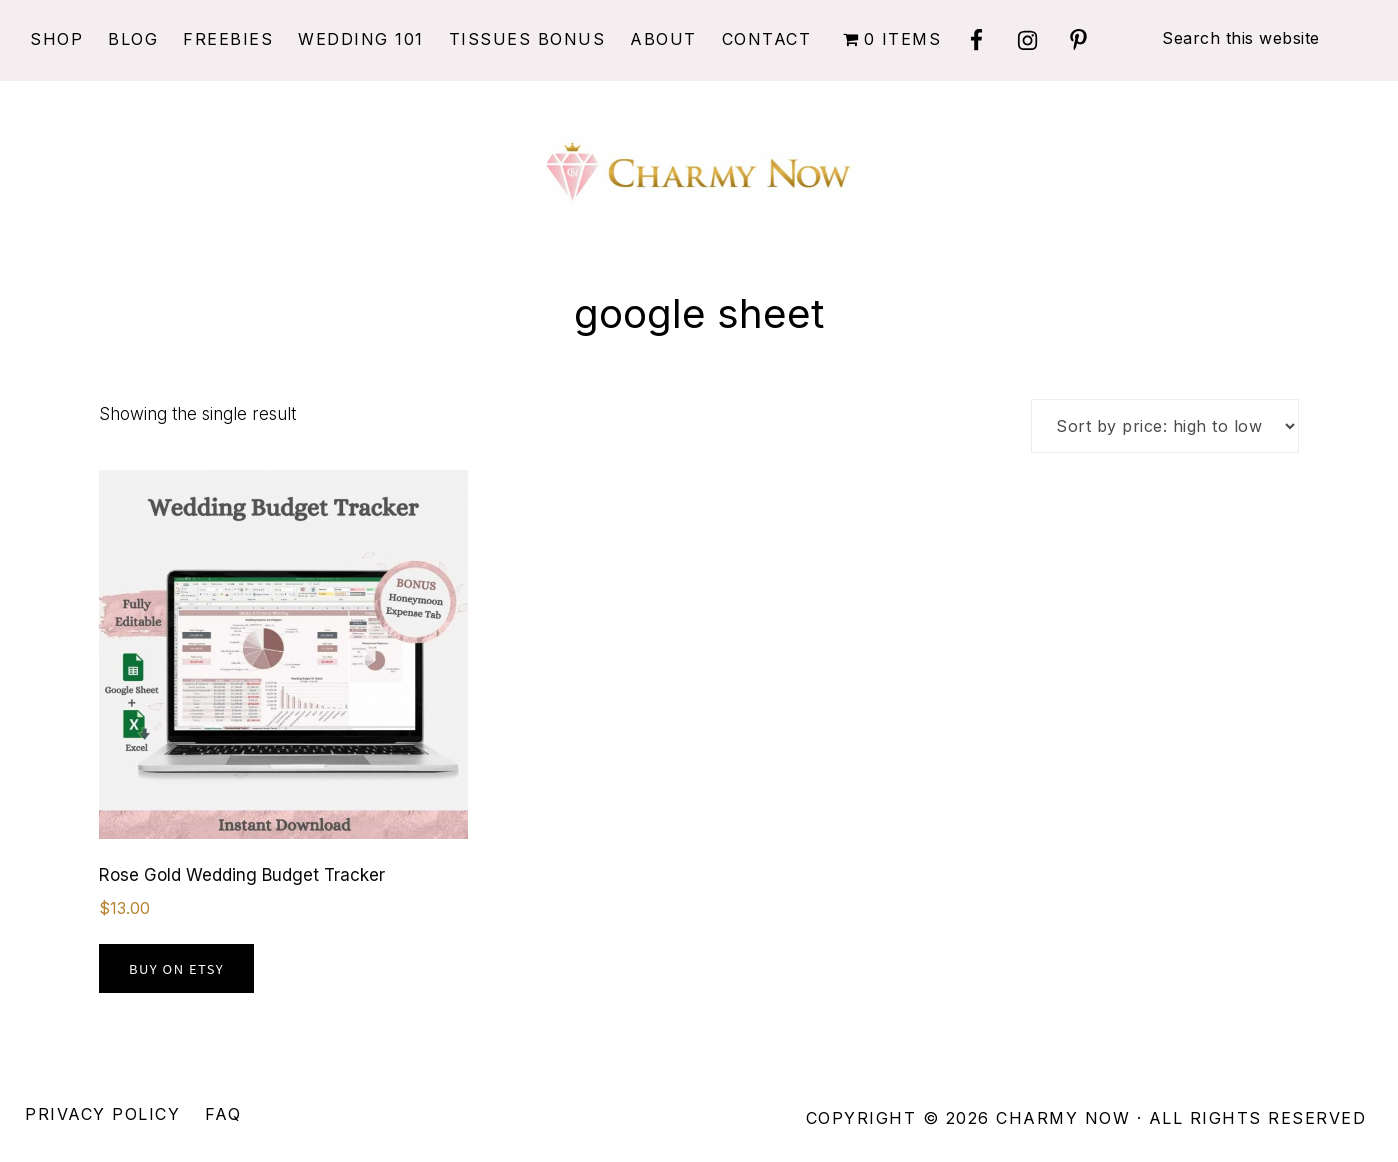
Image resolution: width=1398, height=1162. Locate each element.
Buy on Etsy (176, 968)
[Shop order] (1165, 426)
